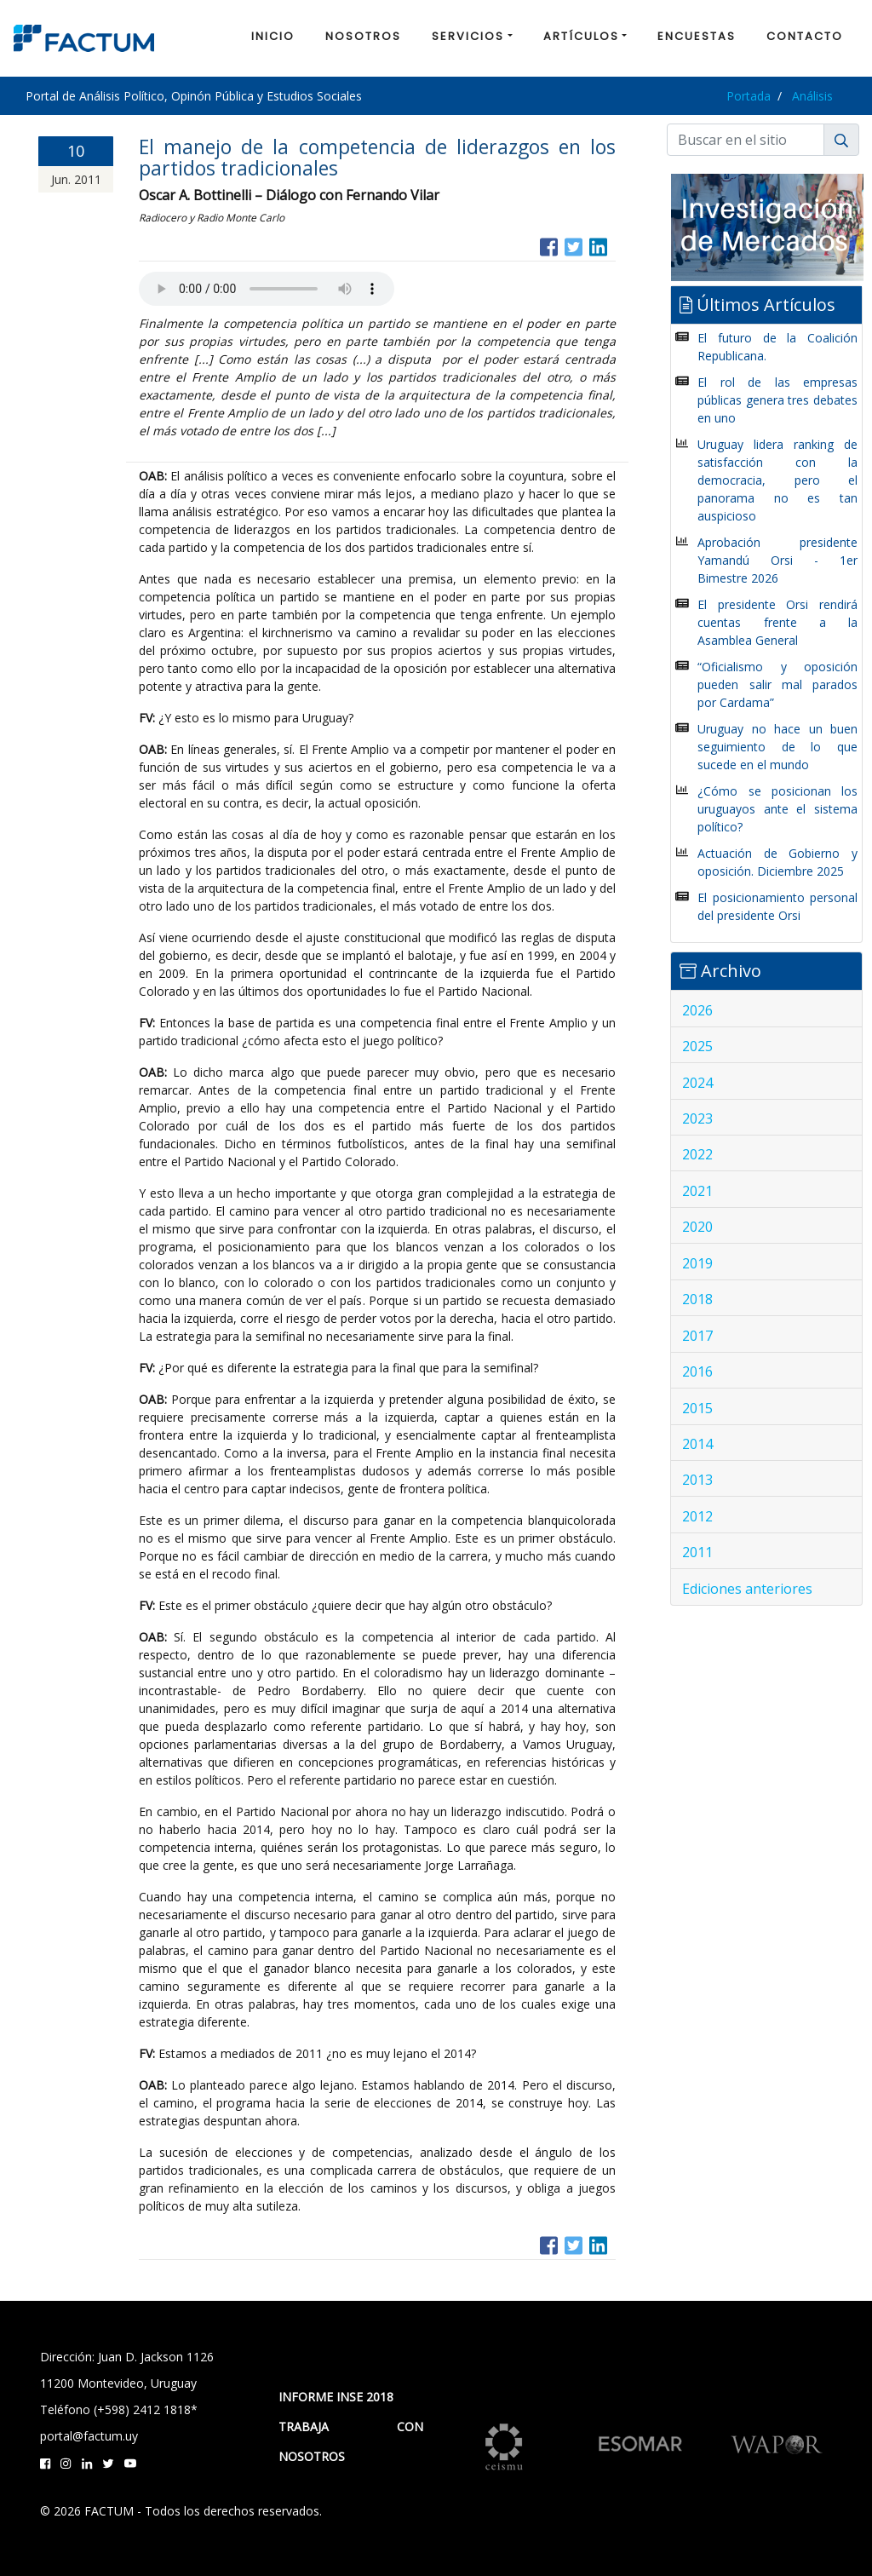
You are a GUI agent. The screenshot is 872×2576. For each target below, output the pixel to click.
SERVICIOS (468, 36)
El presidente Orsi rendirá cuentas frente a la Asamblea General (777, 622)
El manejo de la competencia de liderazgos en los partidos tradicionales (377, 157)
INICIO (273, 36)
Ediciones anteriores (747, 1588)
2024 (697, 1082)
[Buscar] (745, 140)
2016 (697, 1371)
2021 (697, 1191)
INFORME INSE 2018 (335, 2397)
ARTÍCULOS (581, 36)
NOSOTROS (363, 36)
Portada (748, 96)
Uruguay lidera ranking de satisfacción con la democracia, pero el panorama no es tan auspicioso (777, 480)
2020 (697, 1226)
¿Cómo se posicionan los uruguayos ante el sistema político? (777, 809)
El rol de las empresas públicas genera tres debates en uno (777, 400)
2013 (697, 1479)
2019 (697, 1263)
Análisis (812, 96)
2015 (697, 1408)
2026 (697, 1010)
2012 (697, 1516)
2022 (697, 1154)
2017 (697, 1335)
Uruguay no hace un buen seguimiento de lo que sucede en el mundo (777, 747)
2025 (697, 1046)
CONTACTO (804, 36)
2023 (697, 1118)
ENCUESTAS (696, 36)
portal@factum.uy (89, 2436)
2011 (697, 1552)
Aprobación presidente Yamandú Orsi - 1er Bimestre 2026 (777, 560)
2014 (697, 1444)
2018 (697, 1299)
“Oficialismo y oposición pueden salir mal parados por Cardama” (777, 684)
